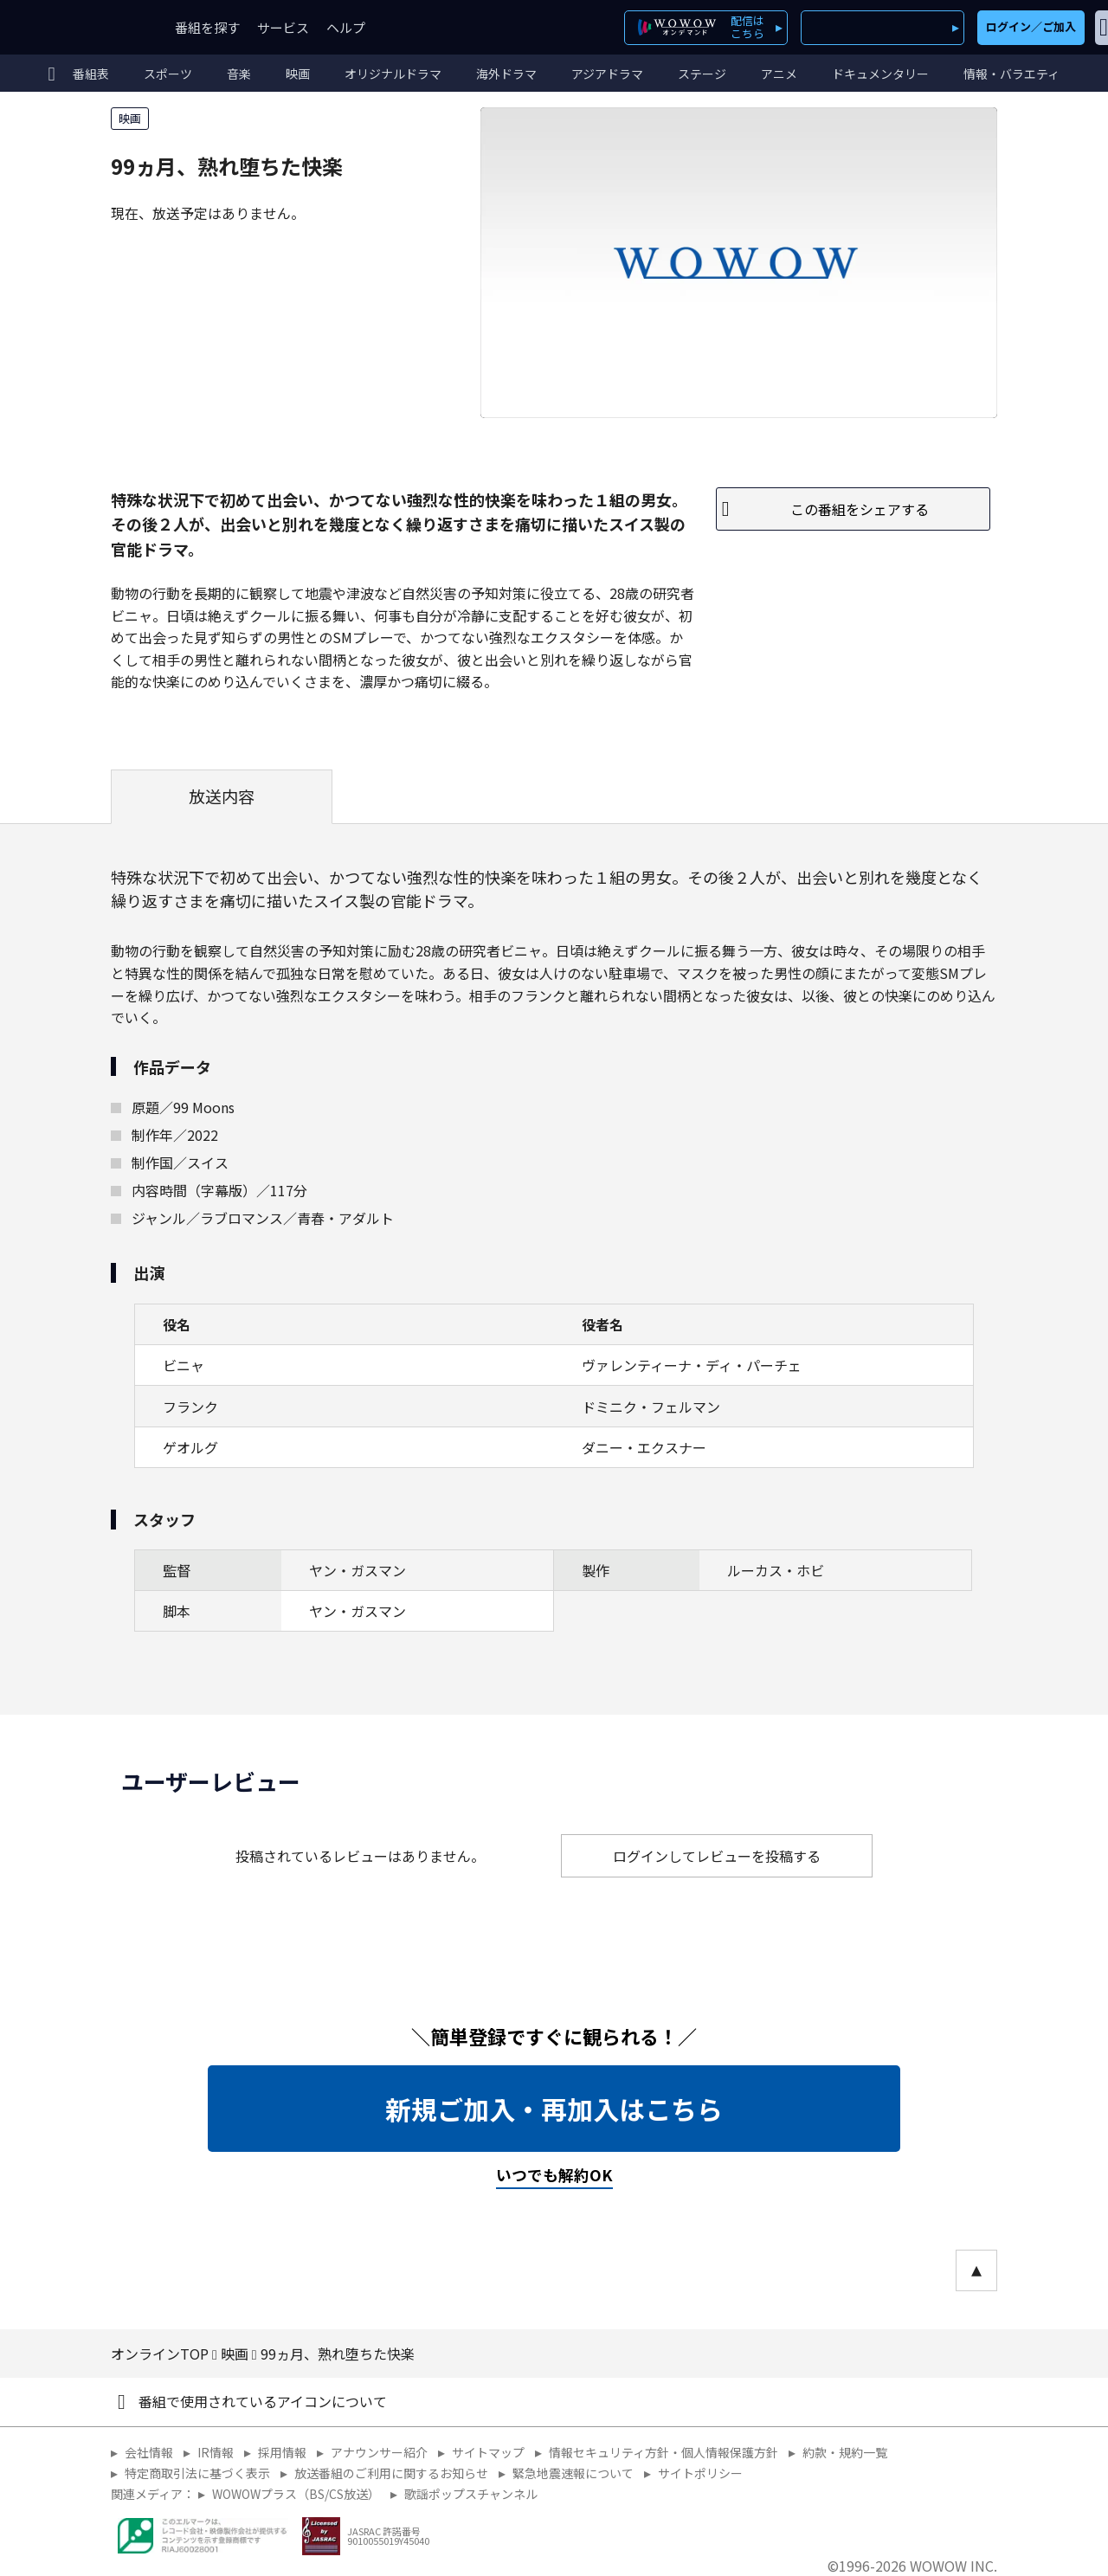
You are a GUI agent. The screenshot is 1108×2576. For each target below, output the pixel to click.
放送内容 (221, 796)
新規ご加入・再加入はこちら (554, 2109)
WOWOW (76, 27)
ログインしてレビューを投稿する (717, 1855)
